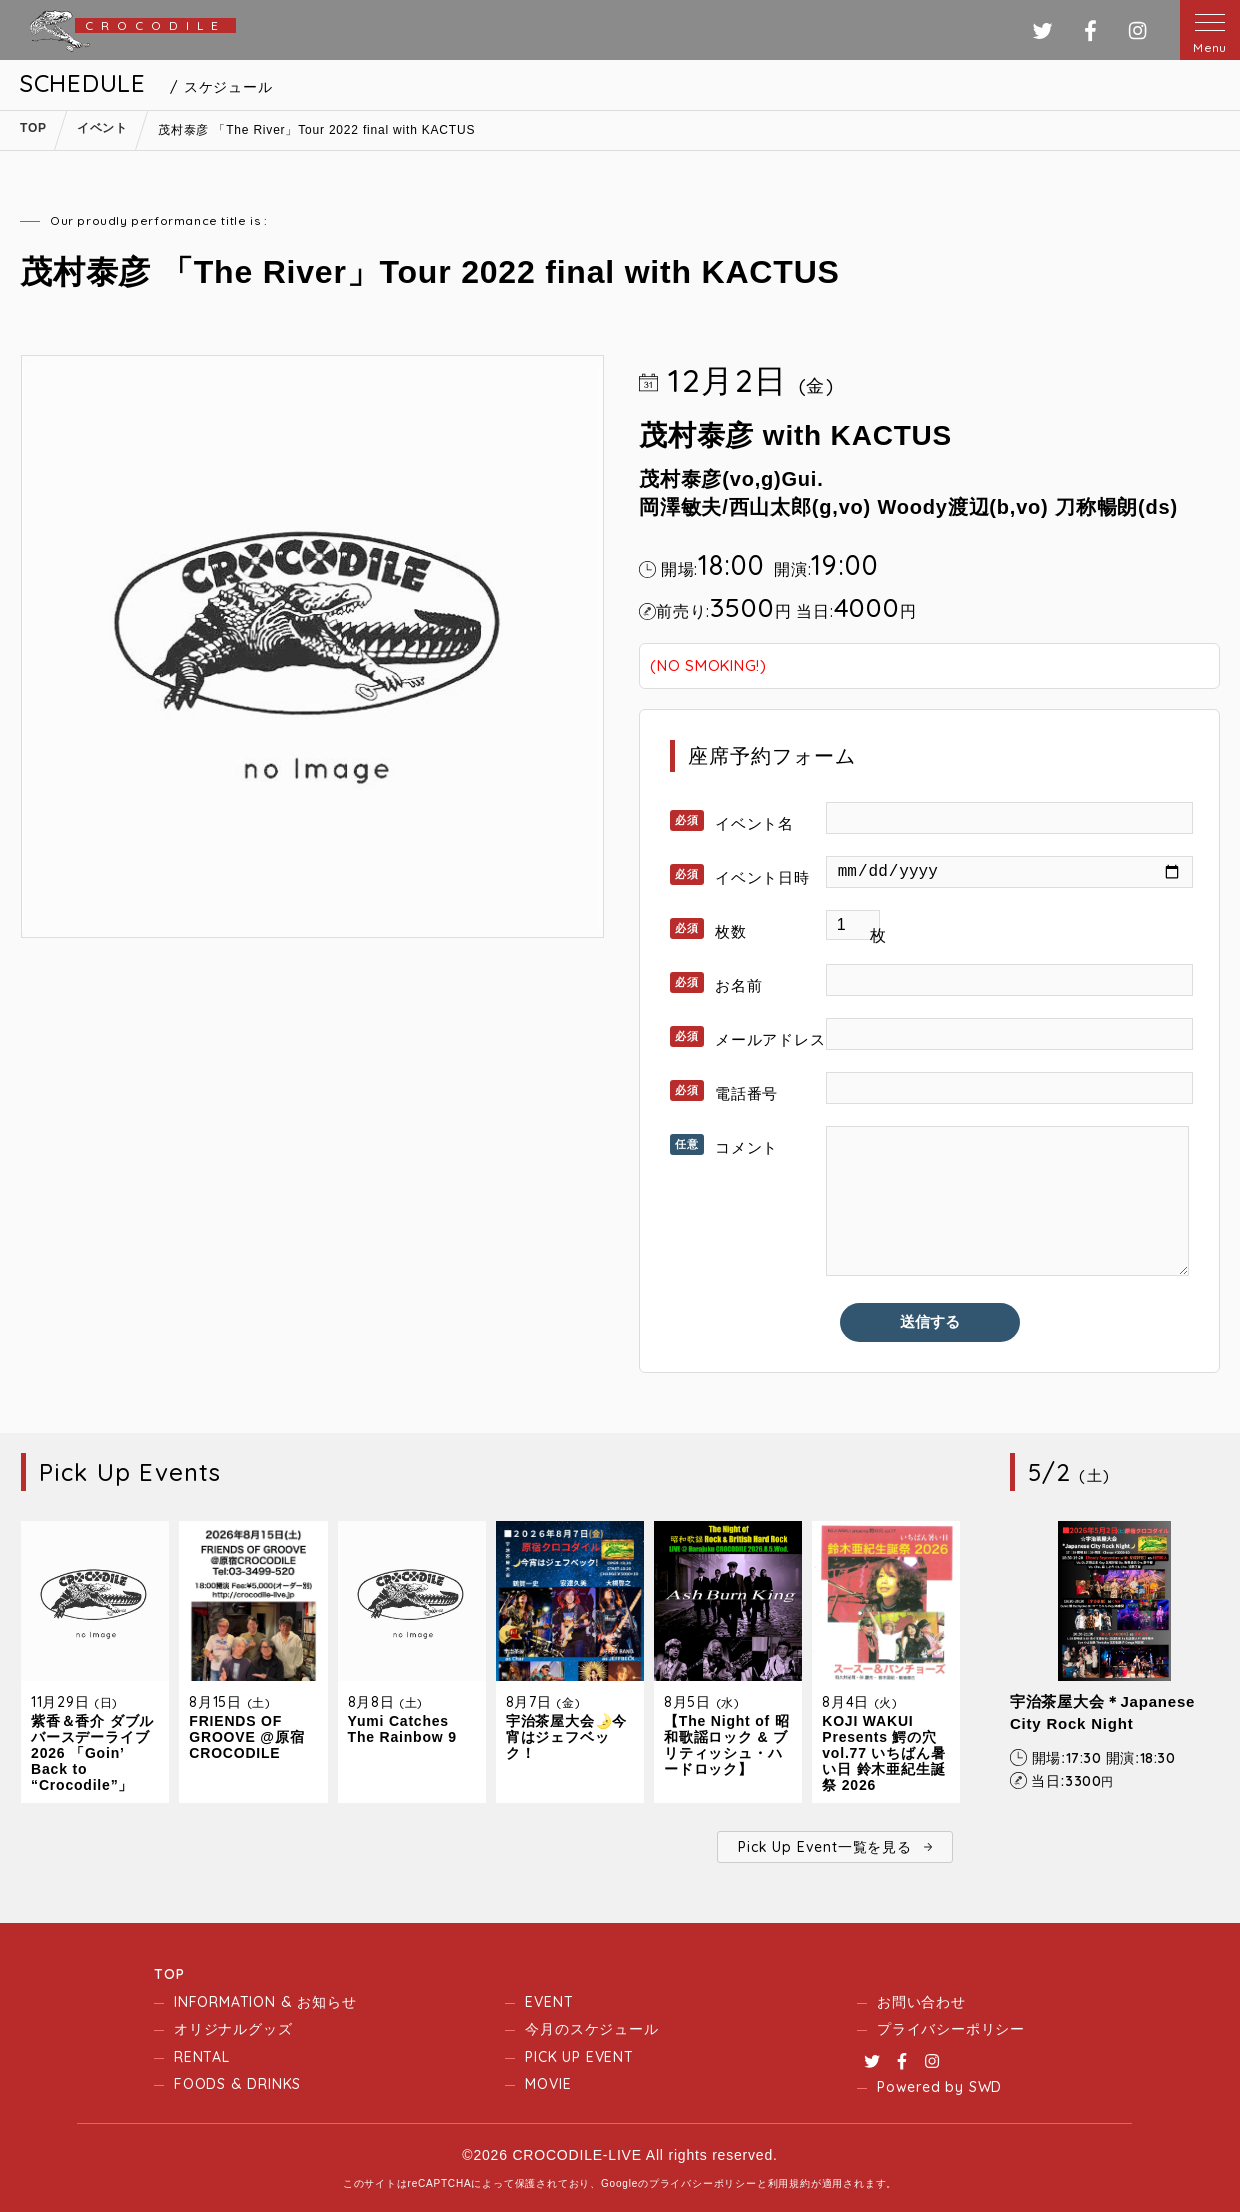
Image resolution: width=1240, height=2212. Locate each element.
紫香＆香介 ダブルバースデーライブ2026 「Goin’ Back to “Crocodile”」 (92, 1753)
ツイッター (1042, 30)
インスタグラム (1137, 30)
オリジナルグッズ (233, 2029)
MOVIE (548, 2084)
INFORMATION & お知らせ (265, 2002)
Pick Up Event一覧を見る (824, 1847)
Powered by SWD (939, 2087)
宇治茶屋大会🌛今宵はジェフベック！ (566, 1737)
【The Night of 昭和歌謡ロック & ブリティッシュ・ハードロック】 (727, 1745)
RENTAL (202, 2057)
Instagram (932, 2061)
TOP (169, 1974)
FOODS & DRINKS (237, 2084)
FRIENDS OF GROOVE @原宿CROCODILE (246, 1737)
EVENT (549, 2002)
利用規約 (789, 2183)
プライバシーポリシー (951, 2029)
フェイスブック (1090, 30)
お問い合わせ (921, 2002)
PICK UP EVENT (579, 2057)
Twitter (872, 2061)
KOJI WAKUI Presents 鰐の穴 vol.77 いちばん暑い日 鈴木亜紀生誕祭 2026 (883, 1753)
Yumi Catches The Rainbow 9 (402, 1729)
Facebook (902, 2061)
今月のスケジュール (591, 2029)
